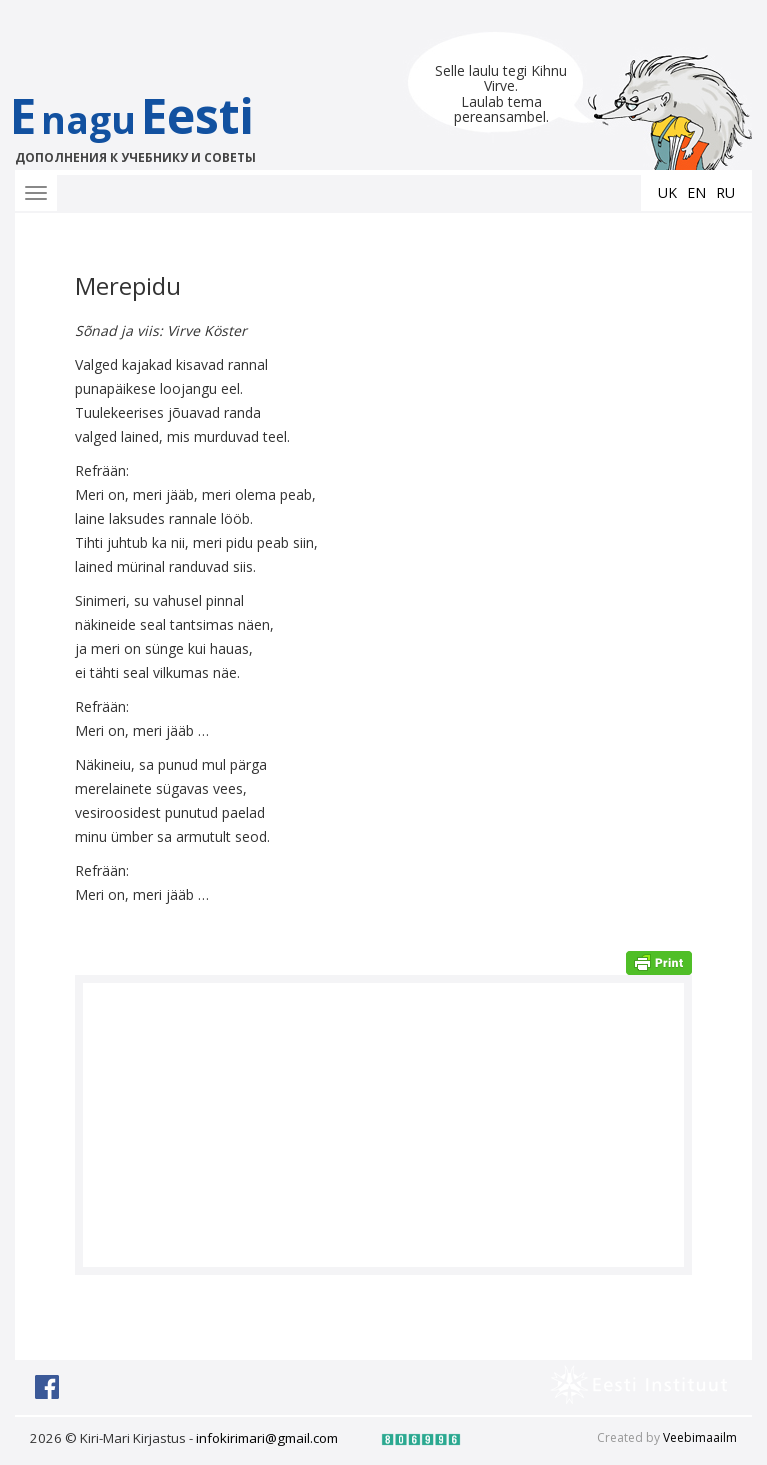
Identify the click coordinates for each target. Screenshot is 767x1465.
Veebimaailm (700, 1437)
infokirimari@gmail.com (267, 1438)
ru (725, 192)
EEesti (152, 124)
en (696, 192)
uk (667, 192)
